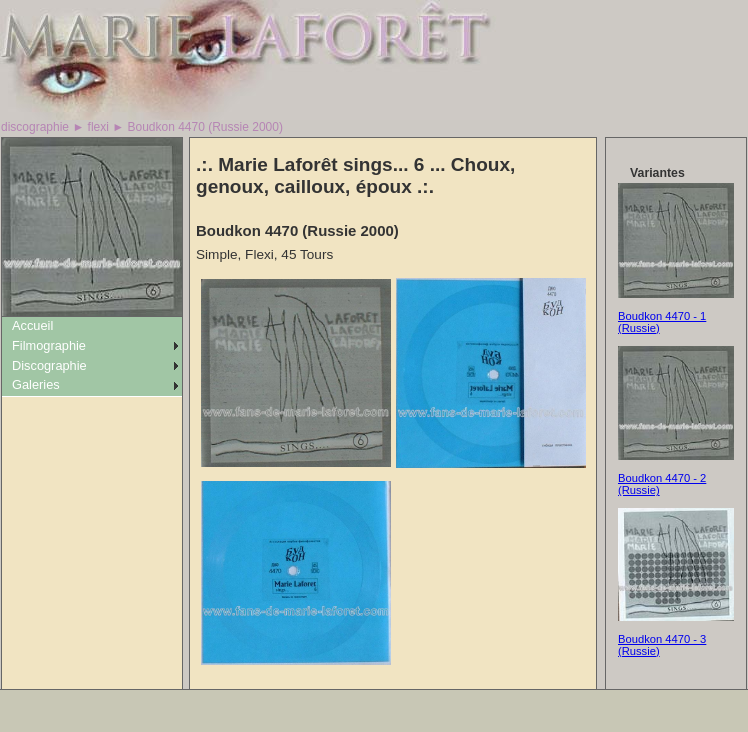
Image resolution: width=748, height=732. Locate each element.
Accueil (32, 325)
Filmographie (49, 345)
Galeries (36, 384)
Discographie (49, 365)
